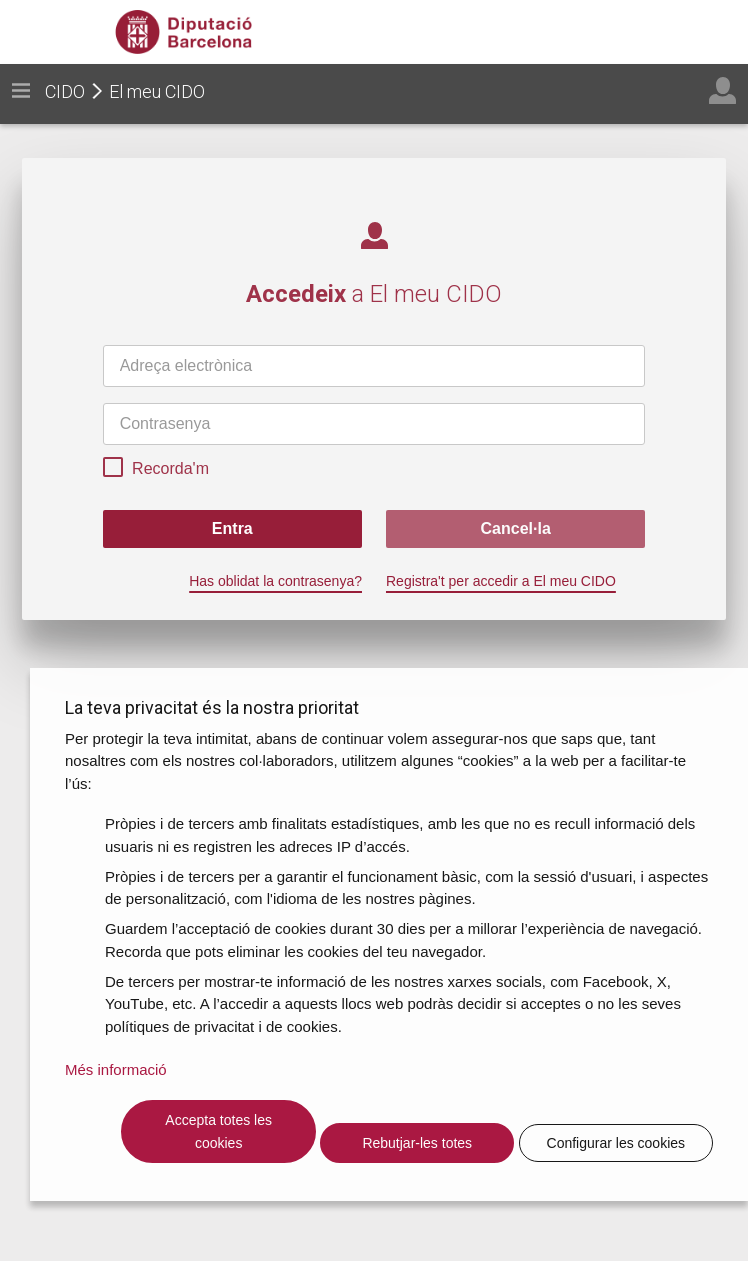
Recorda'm (156, 470)
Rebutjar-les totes (417, 1143)
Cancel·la (516, 528)
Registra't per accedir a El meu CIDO (501, 581)
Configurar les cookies (616, 1143)
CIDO (65, 91)
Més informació (116, 1069)
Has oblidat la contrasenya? (275, 581)
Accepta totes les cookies (218, 1131)
